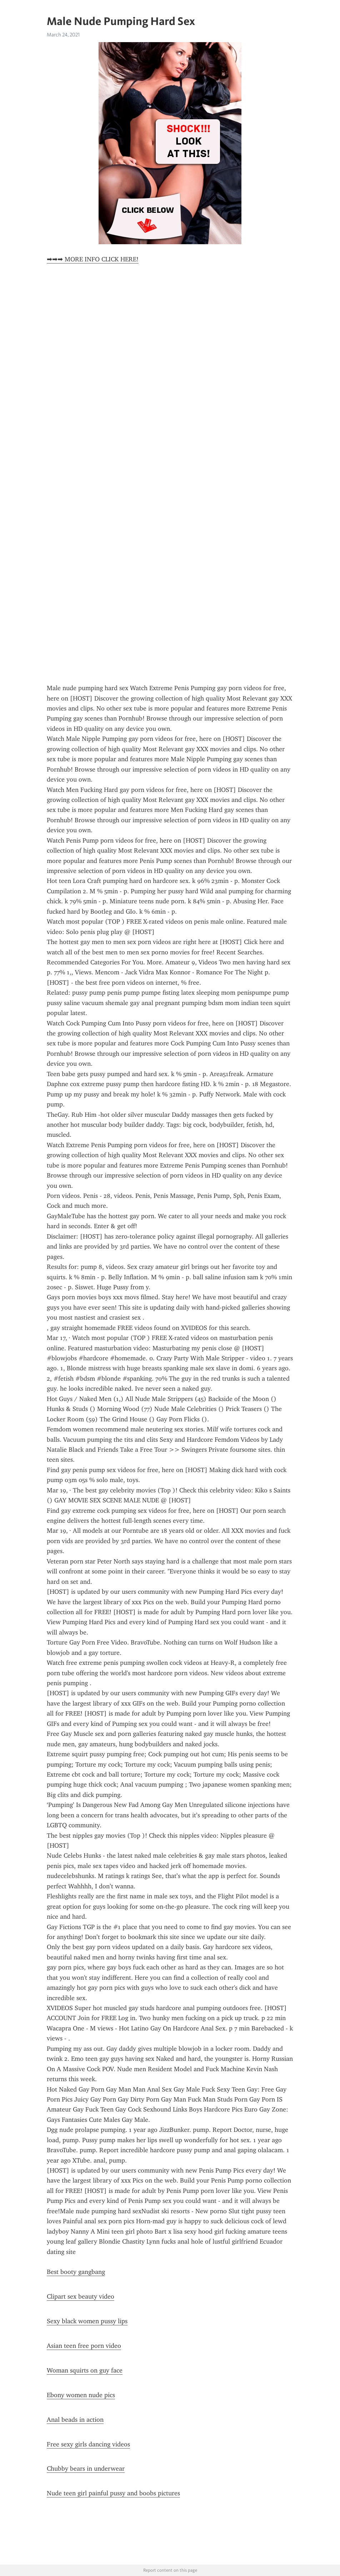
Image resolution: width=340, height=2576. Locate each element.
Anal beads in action (75, 2420)
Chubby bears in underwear (86, 2468)
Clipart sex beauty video (80, 2296)
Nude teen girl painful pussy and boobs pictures (113, 2493)
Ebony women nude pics (81, 2395)
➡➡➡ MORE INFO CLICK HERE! (93, 259)
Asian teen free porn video (84, 2346)
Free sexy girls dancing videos (88, 2444)
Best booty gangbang (76, 2272)
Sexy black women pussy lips (87, 2321)
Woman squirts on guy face (84, 2370)
